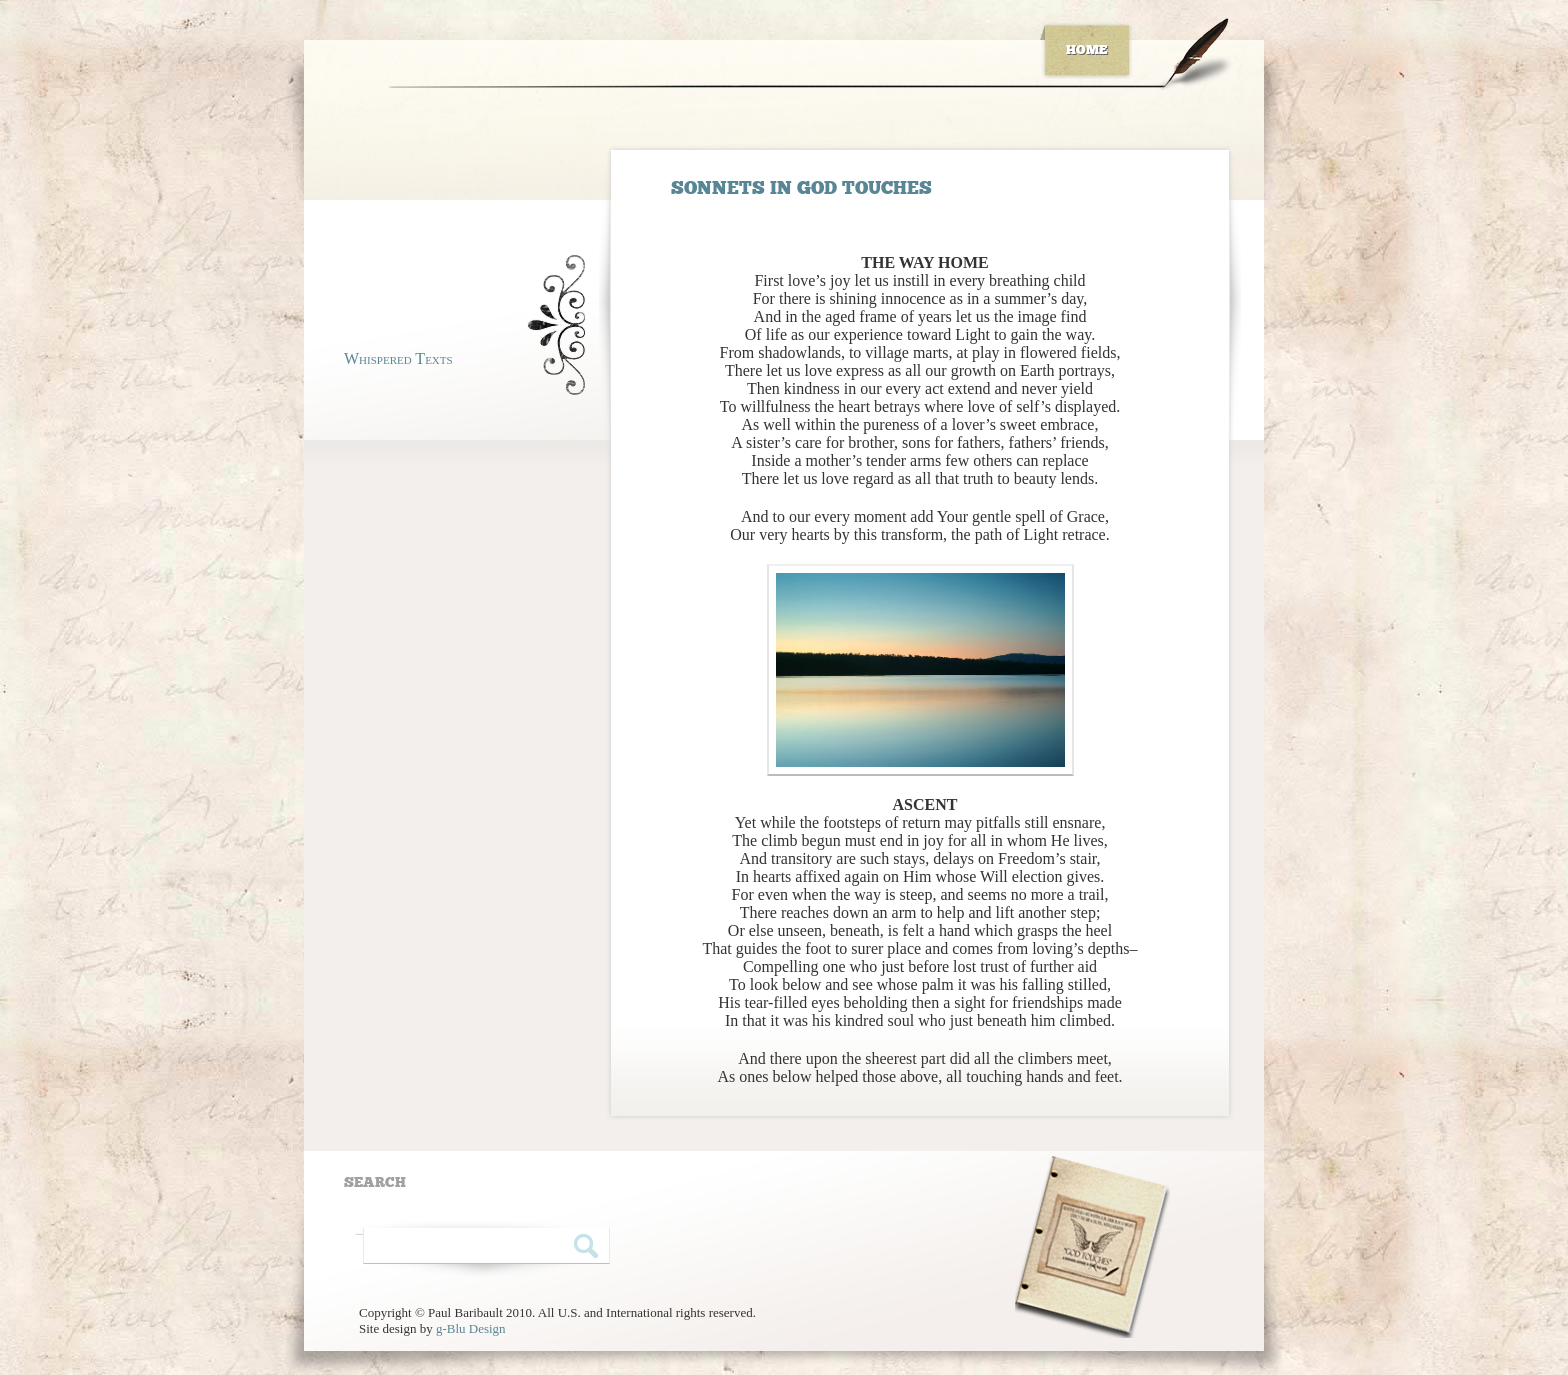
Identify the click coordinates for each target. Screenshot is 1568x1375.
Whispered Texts (398, 358)
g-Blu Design (471, 1328)
